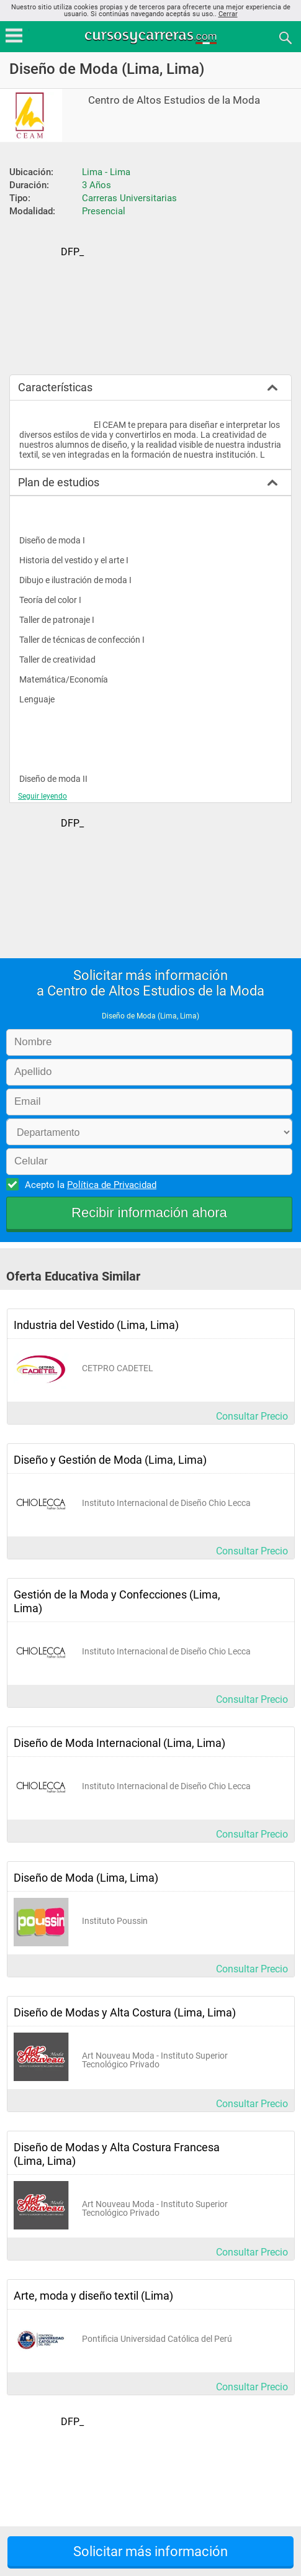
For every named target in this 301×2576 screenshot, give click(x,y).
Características (55, 387)
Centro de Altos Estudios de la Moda (174, 100)
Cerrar (228, 14)
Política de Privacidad (111, 1184)
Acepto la (88, 1184)
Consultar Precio (252, 1416)
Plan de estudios (58, 482)
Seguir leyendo (42, 796)
